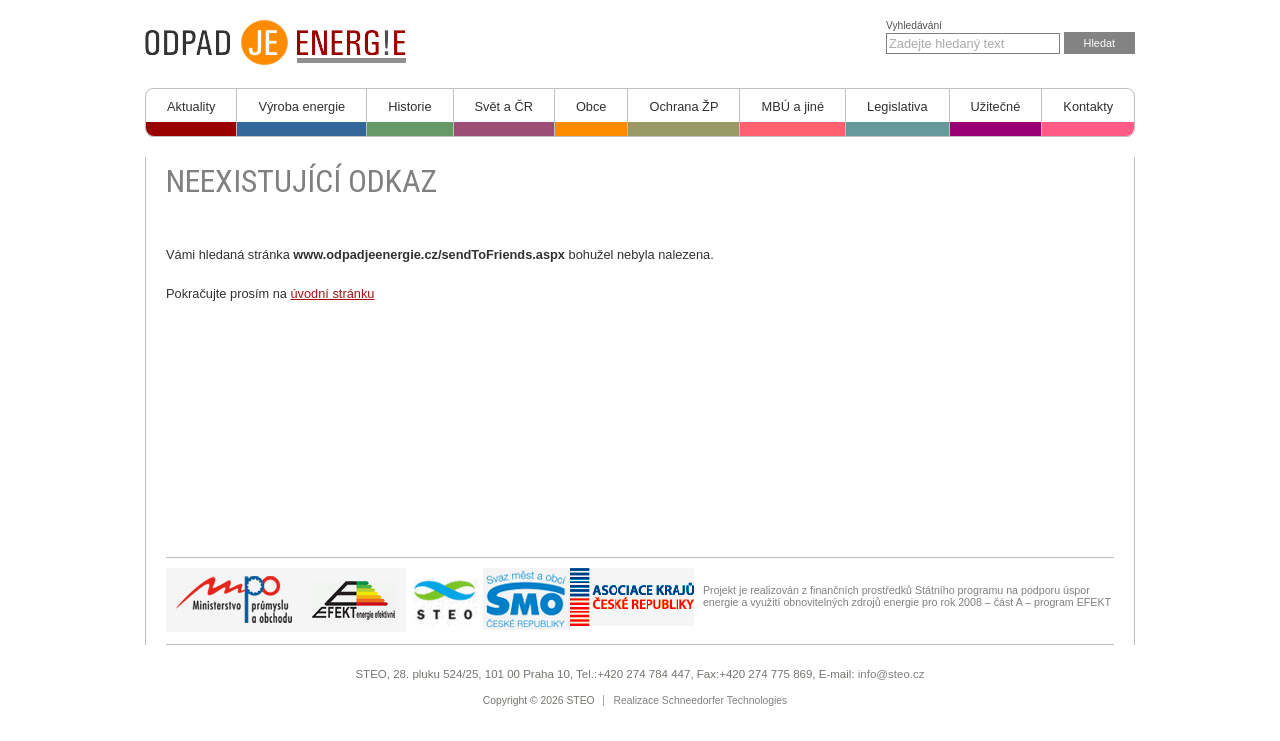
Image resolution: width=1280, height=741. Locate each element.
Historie (409, 106)
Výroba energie (301, 106)
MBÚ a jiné (792, 106)
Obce (591, 106)
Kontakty (1088, 106)
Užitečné (996, 106)
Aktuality (191, 106)
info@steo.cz (891, 674)
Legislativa (897, 106)
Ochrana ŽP (683, 106)
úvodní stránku (332, 293)
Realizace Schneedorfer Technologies (701, 700)
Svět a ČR (504, 106)
